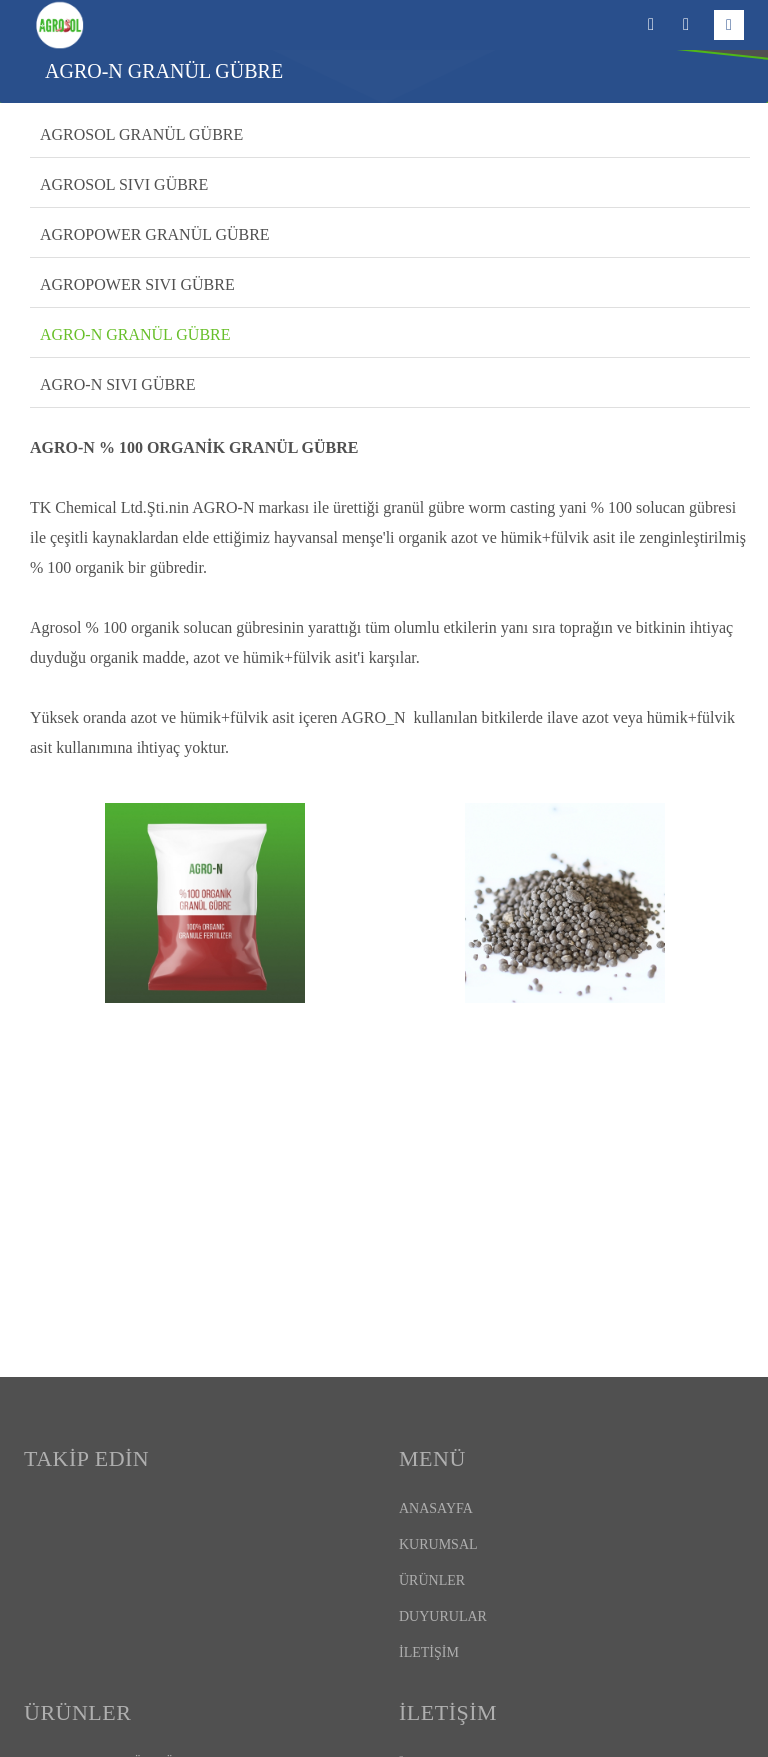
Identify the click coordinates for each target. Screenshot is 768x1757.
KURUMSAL (438, 1544)
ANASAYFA (436, 1508)
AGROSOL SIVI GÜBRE (124, 184)
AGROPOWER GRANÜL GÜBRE (155, 234)
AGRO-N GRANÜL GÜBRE (135, 334)
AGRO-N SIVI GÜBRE (118, 384)
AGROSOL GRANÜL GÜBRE (141, 134)
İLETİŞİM (429, 1652)
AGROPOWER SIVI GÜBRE (137, 284)
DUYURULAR (443, 1616)
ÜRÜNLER (432, 1580)
